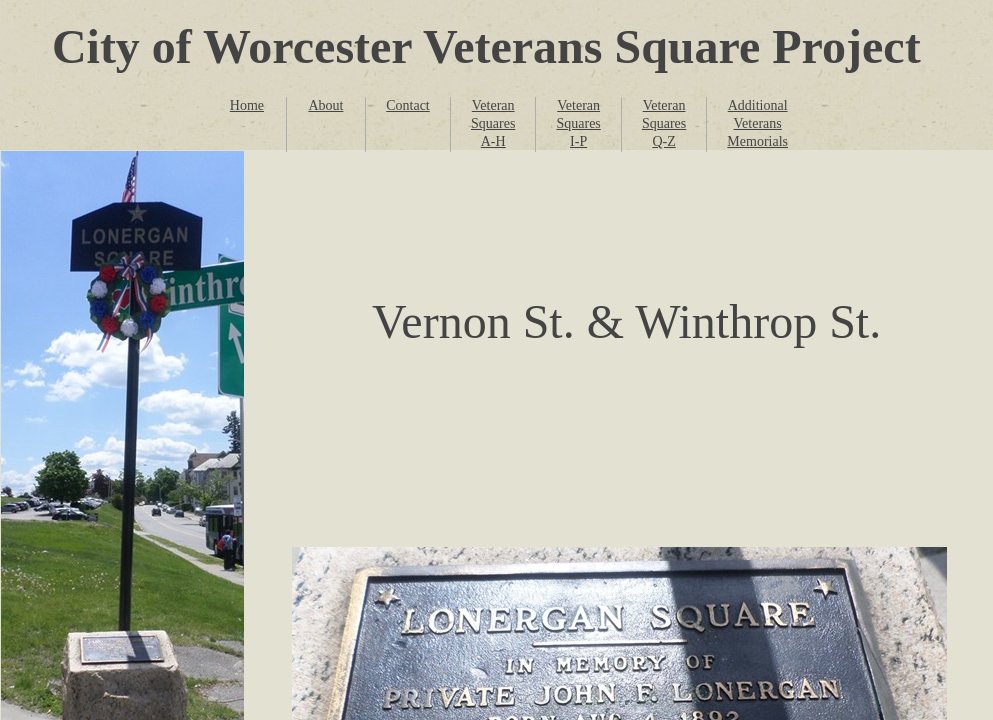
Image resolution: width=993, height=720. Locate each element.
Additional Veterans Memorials (757, 123)
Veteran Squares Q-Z (664, 123)
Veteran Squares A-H (493, 123)
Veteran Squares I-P (578, 123)
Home (247, 105)
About (325, 105)
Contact (408, 105)
